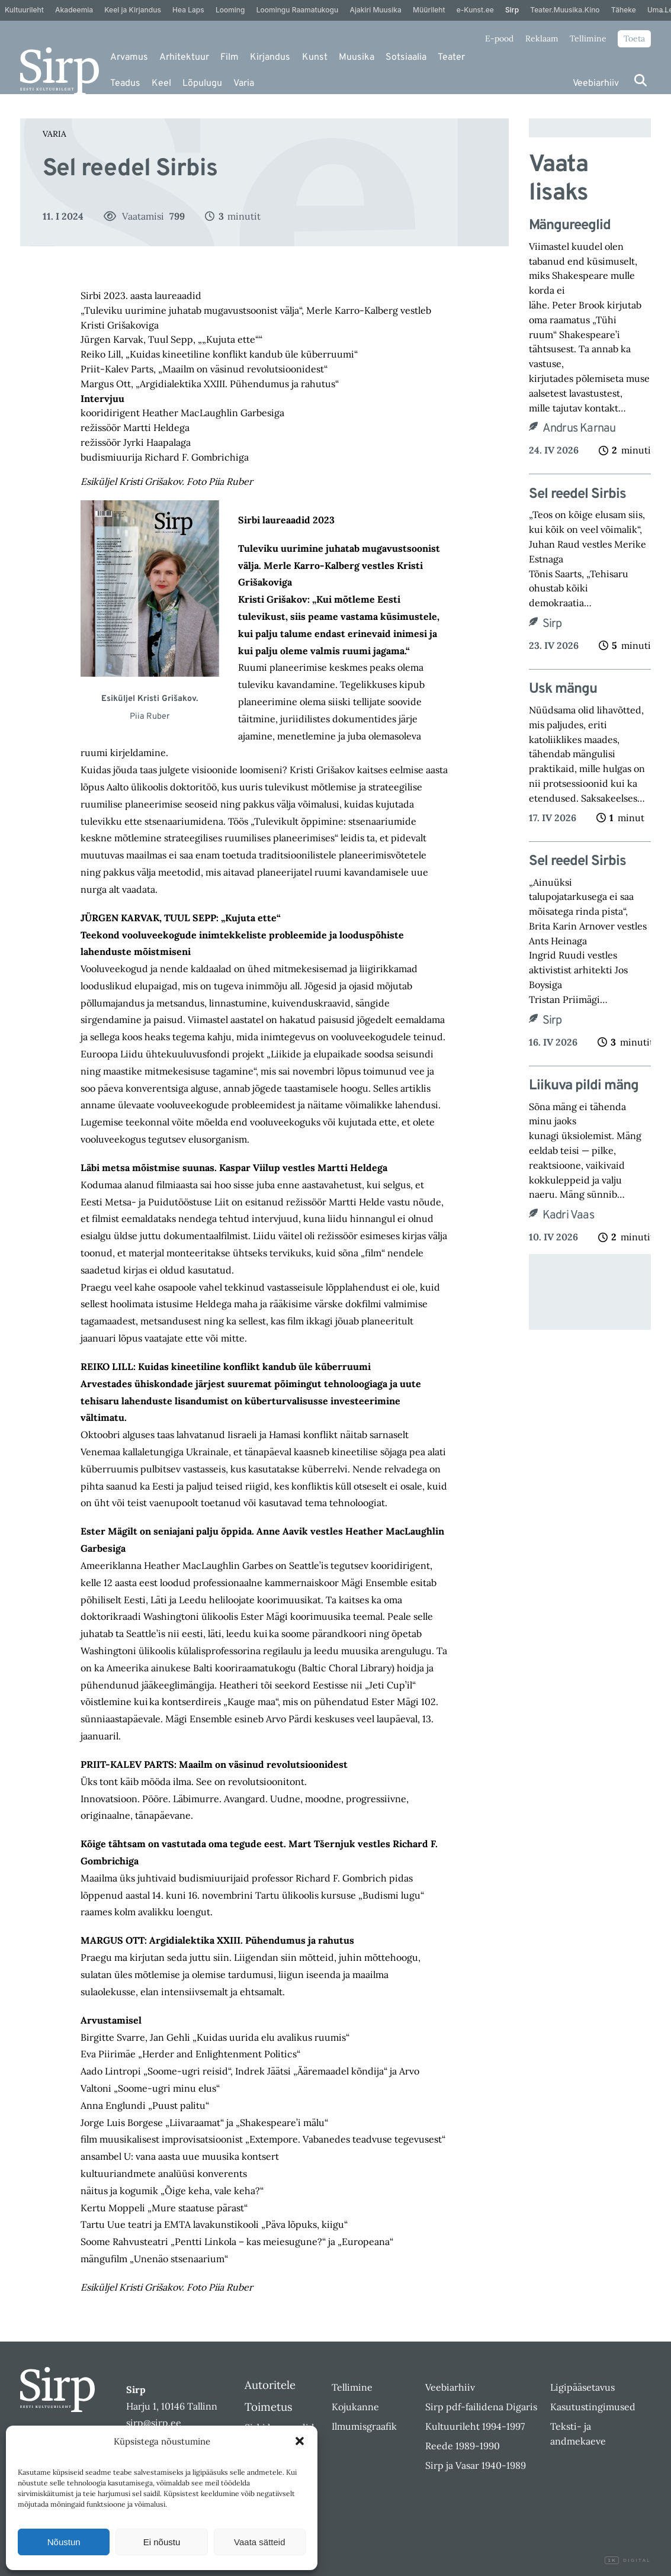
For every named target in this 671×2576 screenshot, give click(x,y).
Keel (161, 83)
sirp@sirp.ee (153, 2423)
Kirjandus (270, 57)
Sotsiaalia (406, 57)
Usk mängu (563, 689)
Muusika (356, 57)
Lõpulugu (202, 83)
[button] (300, 2441)
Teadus (125, 83)
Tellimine (588, 38)
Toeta (634, 38)
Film (229, 57)
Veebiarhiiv (596, 83)
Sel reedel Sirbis (577, 494)
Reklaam (541, 38)
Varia (243, 83)
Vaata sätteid (259, 2542)
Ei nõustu (162, 2542)
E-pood (499, 38)
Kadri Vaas (568, 1215)
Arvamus (129, 57)
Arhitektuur (184, 57)
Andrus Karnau (579, 428)
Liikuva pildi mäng (583, 1086)
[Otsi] (640, 80)
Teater (451, 57)
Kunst (315, 57)
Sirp (552, 624)
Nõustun (64, 2542)
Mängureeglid (571, 225)
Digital (628, 2560)
